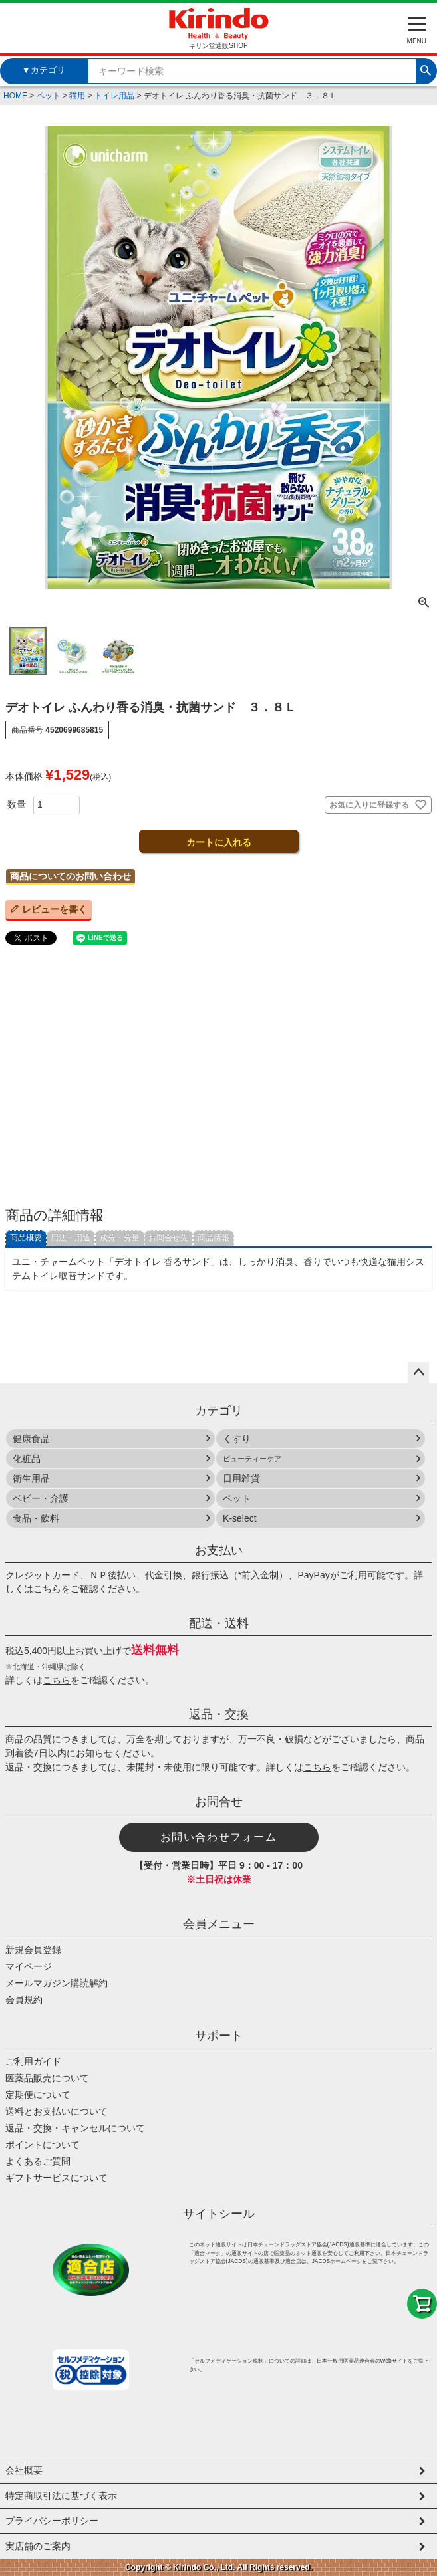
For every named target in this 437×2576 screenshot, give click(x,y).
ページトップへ (418, 1372)
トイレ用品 (114, 95)
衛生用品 (31, 1478)
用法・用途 (70, 1238)
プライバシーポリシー (51, 2521)
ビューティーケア (252, 1459)
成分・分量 (120, 1238)
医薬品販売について (47, 2078)
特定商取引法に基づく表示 (61, 2495)
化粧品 (27, 1458)
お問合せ (219, 1801)
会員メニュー (219, 1924)
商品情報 (213, 1238)
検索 (426, 69)
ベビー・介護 (41, 1498)
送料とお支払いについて (56, 2111)
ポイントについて (42, 2144)
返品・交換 (219, 1714)
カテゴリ (219, 1410)
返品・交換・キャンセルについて (75, 2128)
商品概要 (26, 1238)
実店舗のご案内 (38, 2546)
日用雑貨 (241, 1478)
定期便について (38, 2094)
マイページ (28, 1966)
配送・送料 (219, 1623)
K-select (240, 1518)
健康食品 (31, 1438)
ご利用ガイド (33, 2061)
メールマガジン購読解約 (56, 1983)
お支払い (219, 1550)
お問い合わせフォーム (218, 1837)
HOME (15, 95)
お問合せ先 (168, 1238)
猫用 (77, 95)
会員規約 (24, 1999)
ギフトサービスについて (56, 2177)
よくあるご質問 (38, 2161)
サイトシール (219, 2213)
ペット (49, 95)
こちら (47, 1588)
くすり (237, 1438)
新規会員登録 (33, 1949)
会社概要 (24, 2470)
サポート (219, 2035)
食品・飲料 (36, 1518)
